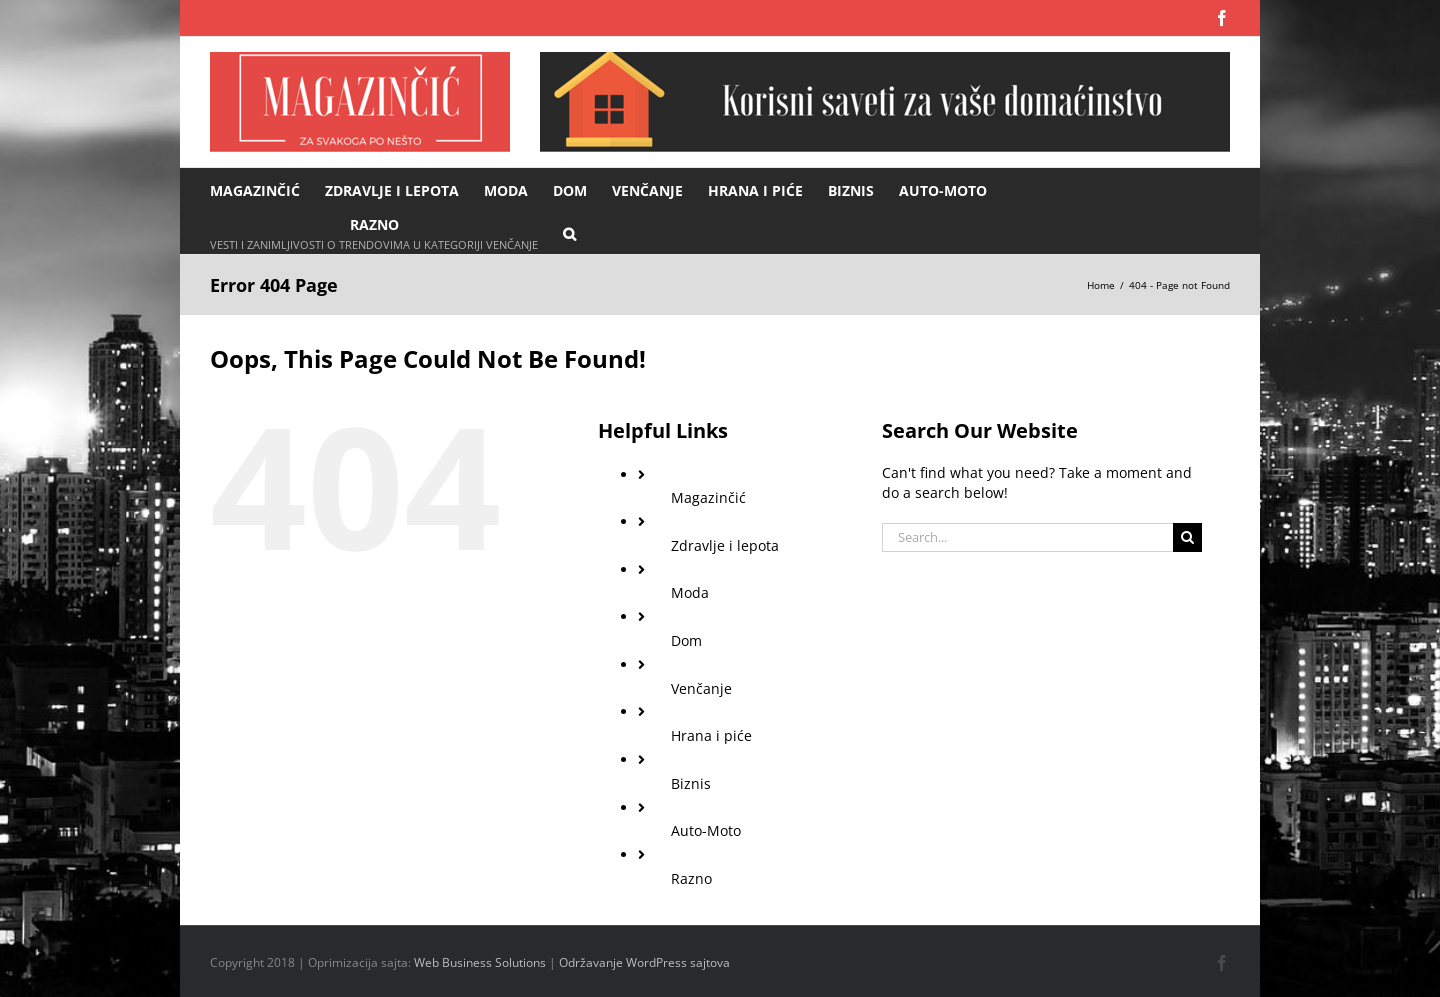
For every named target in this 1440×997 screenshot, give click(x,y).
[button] (569, 232)
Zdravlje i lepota (725, 545)
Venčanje (701, 688)
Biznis (691, 783)
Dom (686, 640)
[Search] (1187, 537)
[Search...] (1027, 537)
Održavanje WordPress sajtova (644, 962)
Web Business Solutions (480, 962)
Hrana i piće (711, 735)
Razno (691, 878)
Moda (690, 592)
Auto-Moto (706, 830)
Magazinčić (708, 497)
